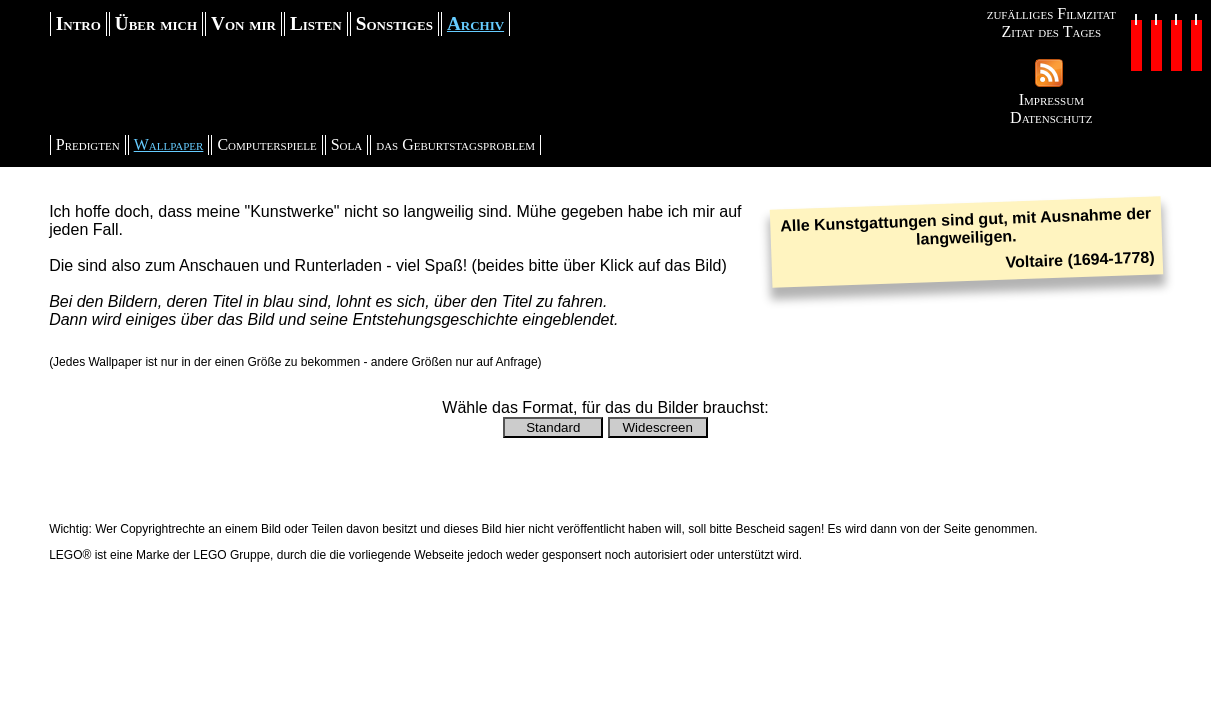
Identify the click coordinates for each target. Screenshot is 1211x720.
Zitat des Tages (1051, 31)
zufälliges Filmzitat (1051, 13)
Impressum (1051, 99)
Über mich (156, 23)
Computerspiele (266, 144)
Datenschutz (1051, 117)
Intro (78, 23)
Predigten (88, 144)
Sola (347, 144)
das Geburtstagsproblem (455, 144)
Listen (316, 23)
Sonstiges (394, 23)
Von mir (243, 23)
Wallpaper (169, 144)
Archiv (475, 23)
